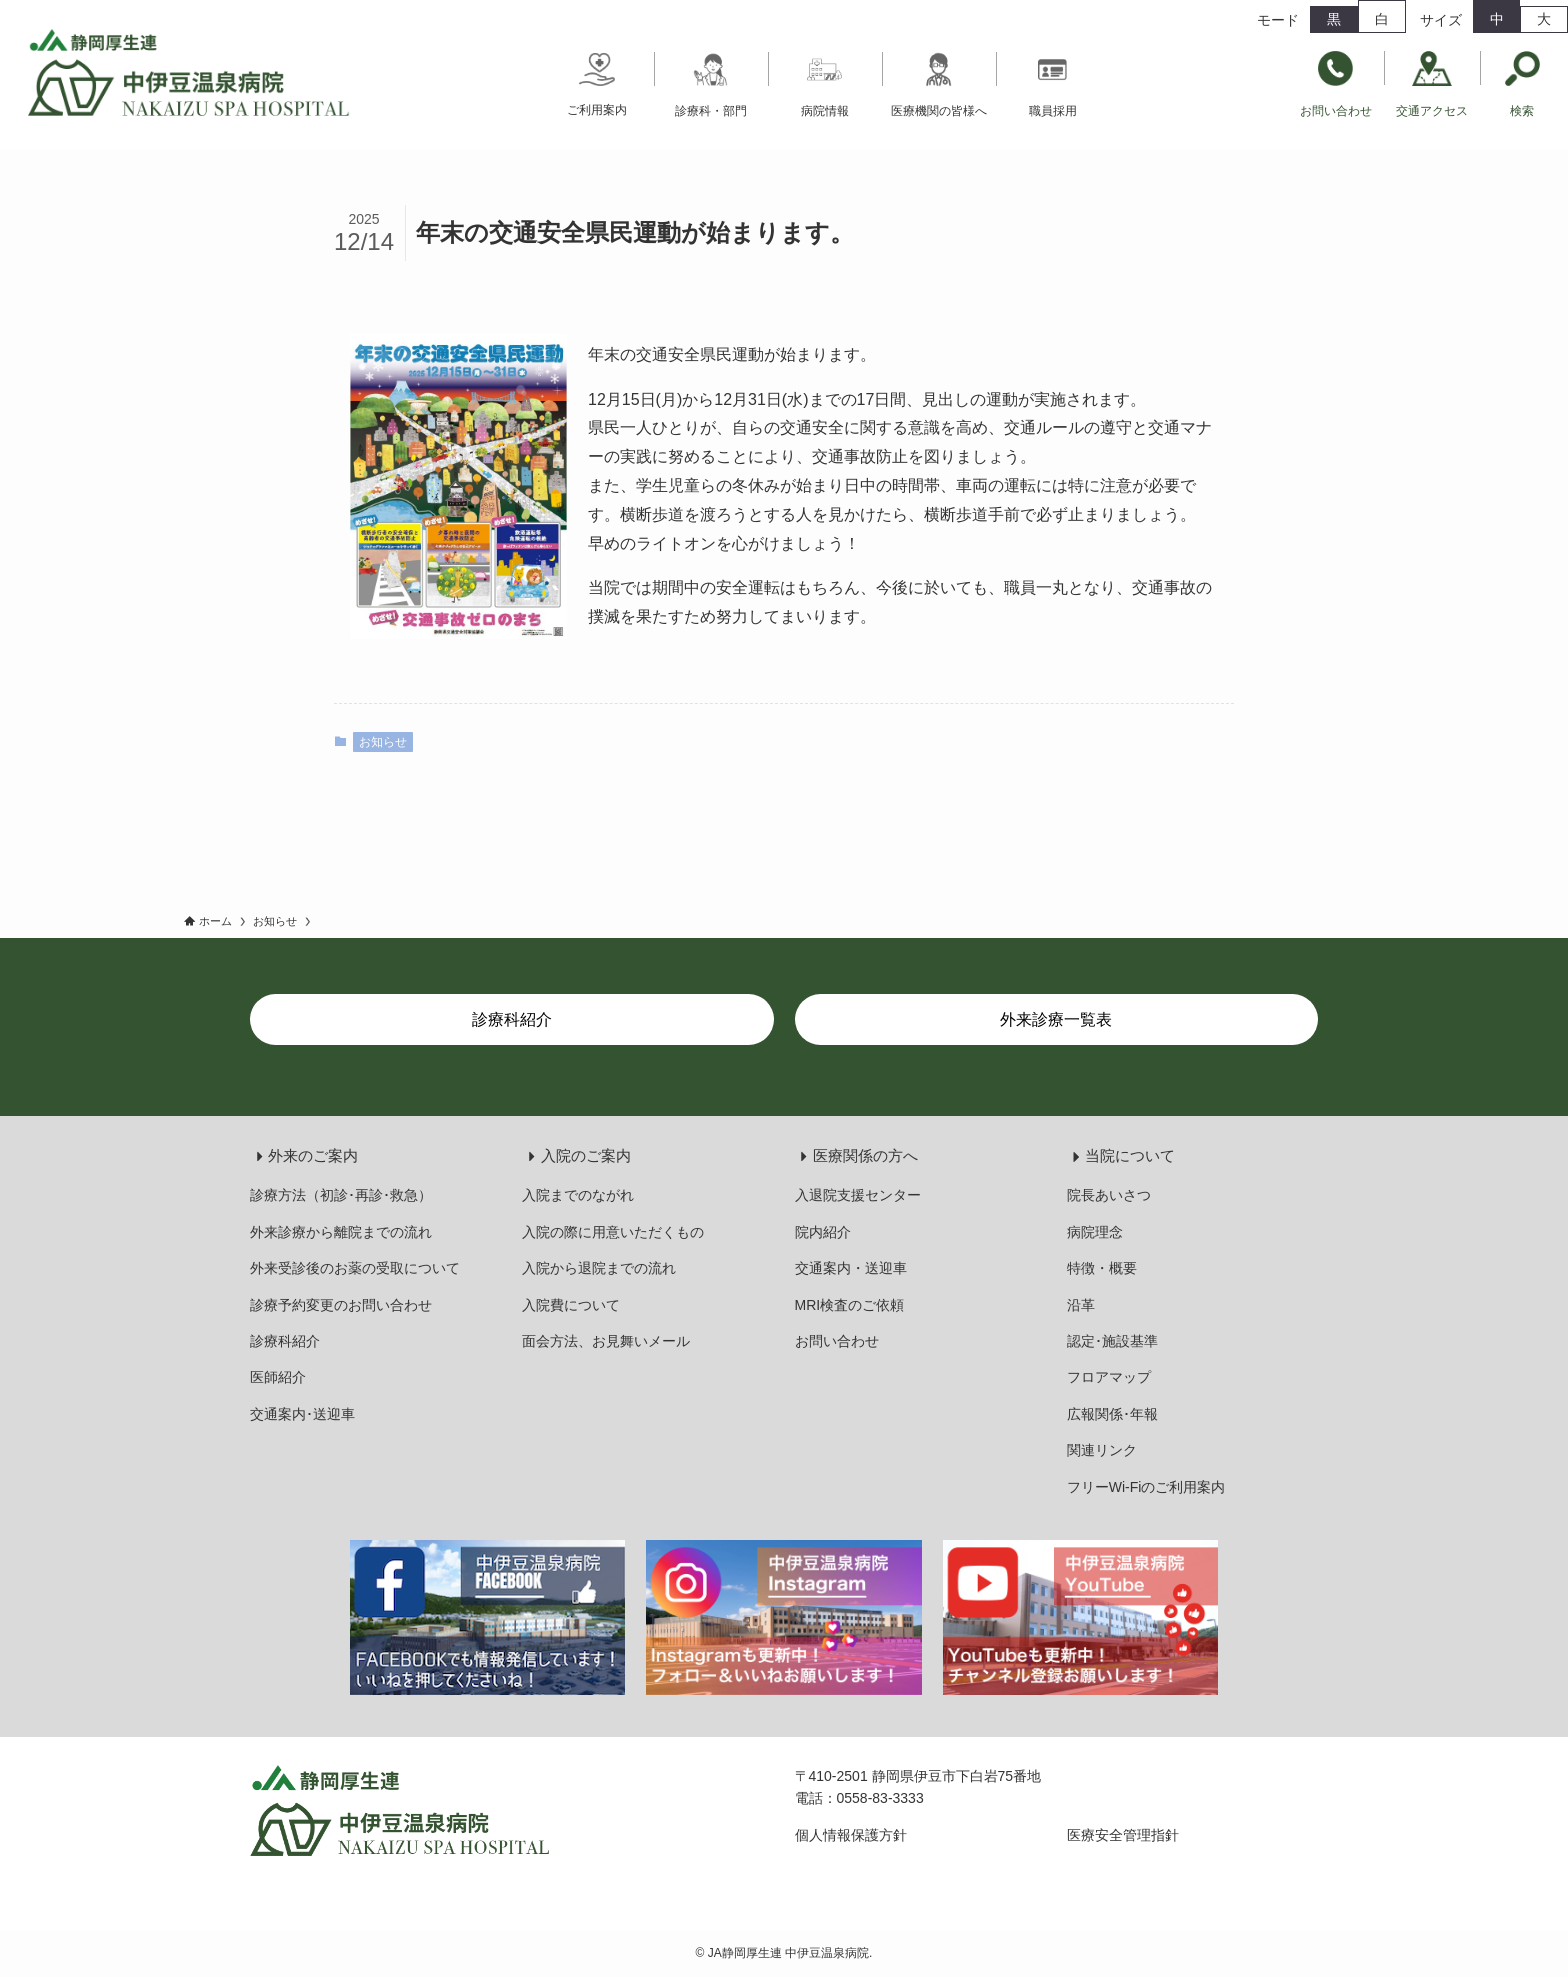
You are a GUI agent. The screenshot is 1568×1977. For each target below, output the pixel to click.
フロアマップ (1109, 1377)
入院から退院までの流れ (599, 1268)
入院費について (571, 1305)
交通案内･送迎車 (302, 1414)
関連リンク (1102, 1450)
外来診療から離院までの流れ (341, 1232)
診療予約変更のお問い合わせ (341, 1305)
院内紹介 (823, 1232)
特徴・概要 (1102, 1268)
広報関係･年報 (1112, 1414)
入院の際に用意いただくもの (613, 1232)
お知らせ (383, 742)
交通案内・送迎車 (851, 1268)
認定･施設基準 (1112, 1341)
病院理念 (1095, 1232)
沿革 (1081, 1305)
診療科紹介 (285, 1341)
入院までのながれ (578, 1195)
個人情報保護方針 (851, 1835)
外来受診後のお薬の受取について (355, 1268)
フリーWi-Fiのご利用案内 (1146, 1487)
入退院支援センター (858, 1195)
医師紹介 (278, 1377)
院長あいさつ (1109, 1195)
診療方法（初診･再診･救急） (341, 1195)
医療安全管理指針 (1123, 1835)
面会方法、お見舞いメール (606, 1341)
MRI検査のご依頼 (850, 1305)
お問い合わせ (837, 1341)
